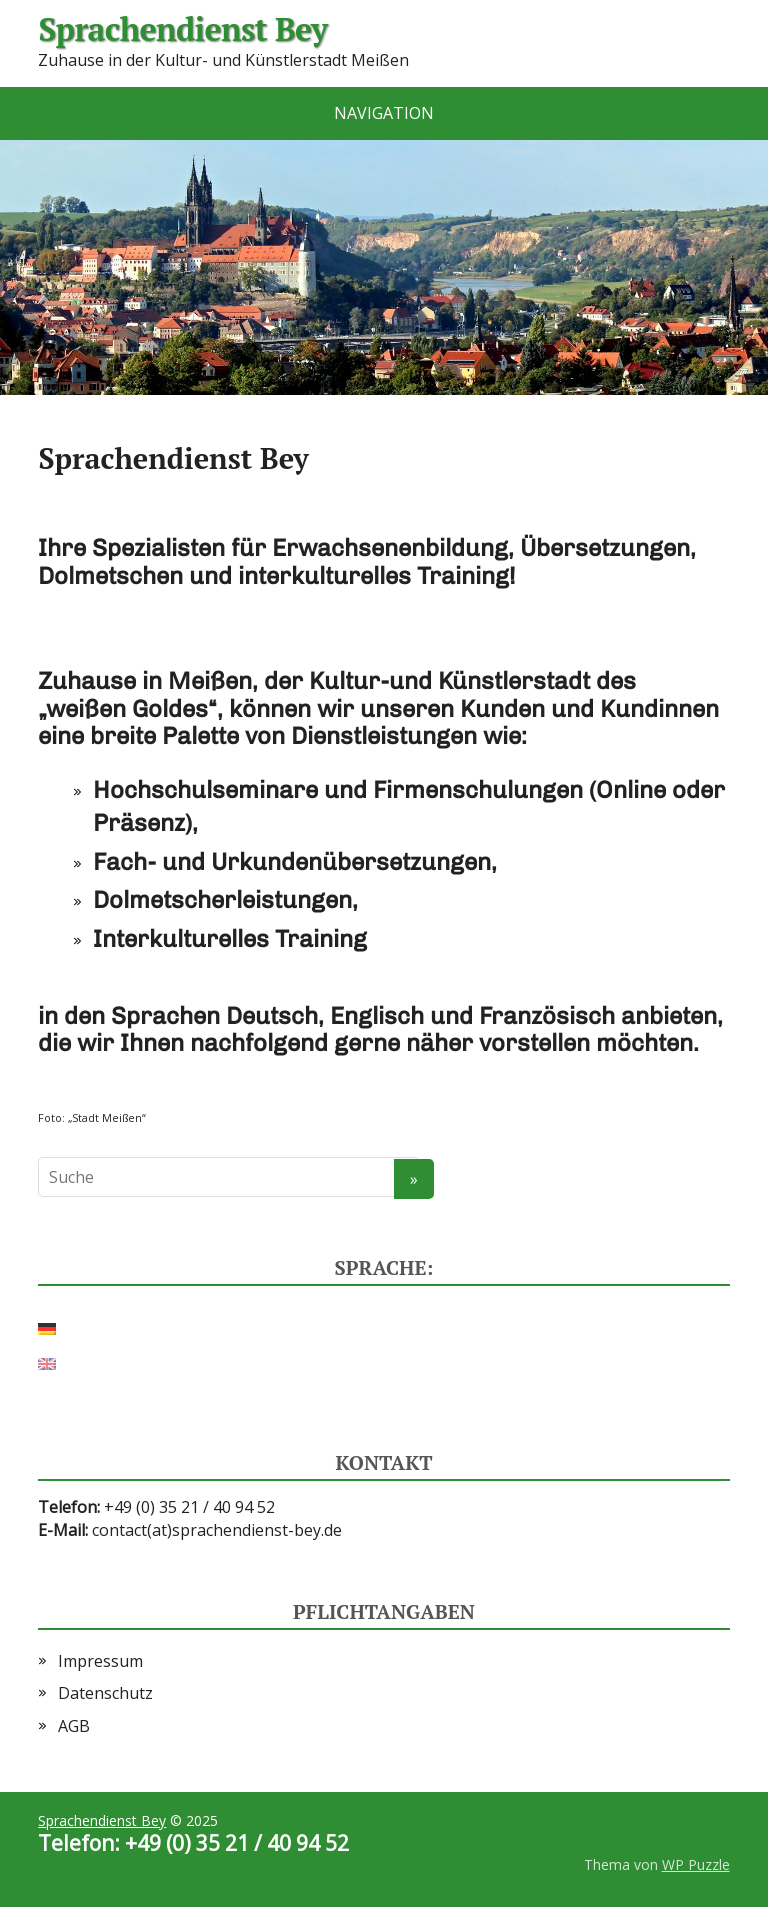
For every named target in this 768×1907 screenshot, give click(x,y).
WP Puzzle (696, 1864)
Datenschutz (105, 1693)
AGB (74, 1726)
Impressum (100, 1661)
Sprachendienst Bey (182, 29)
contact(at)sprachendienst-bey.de (217, 1530)
